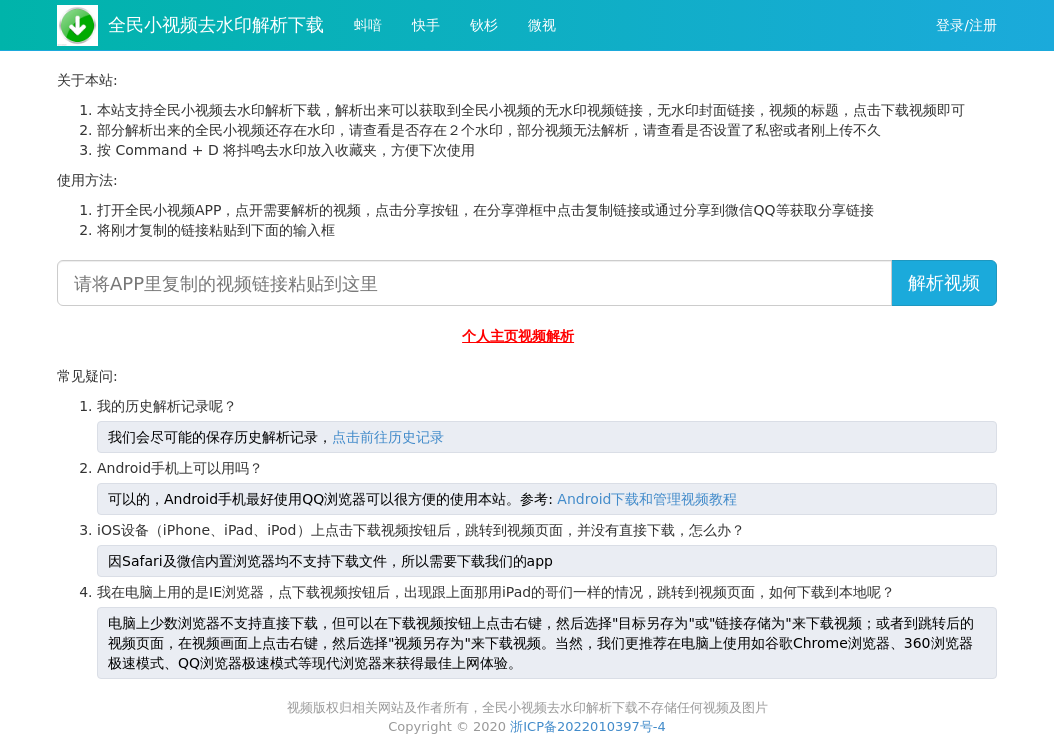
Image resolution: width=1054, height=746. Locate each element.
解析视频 (944, 282)
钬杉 (484, 25)
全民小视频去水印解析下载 (216, 24)
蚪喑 (368, 25)
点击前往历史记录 (388, 437)
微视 (542, 25)
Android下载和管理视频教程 (647, 499)
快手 (426, 25)
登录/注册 (966, 25)
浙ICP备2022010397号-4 (587, 726)
